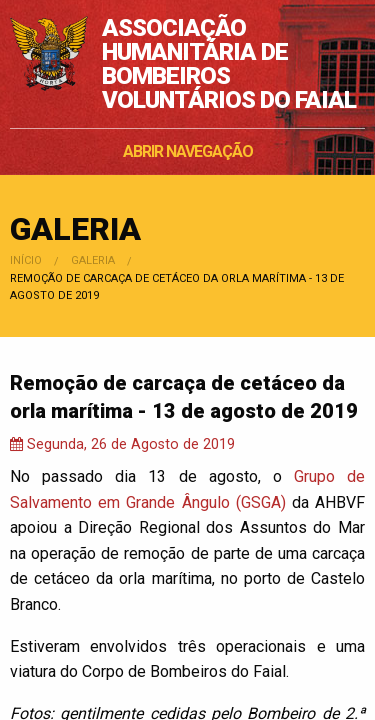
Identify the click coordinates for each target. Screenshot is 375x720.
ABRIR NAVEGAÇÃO (188, 151)
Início (26, 260)
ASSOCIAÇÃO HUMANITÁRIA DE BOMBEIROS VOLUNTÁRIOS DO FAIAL (229, 64)
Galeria (93, 260)
